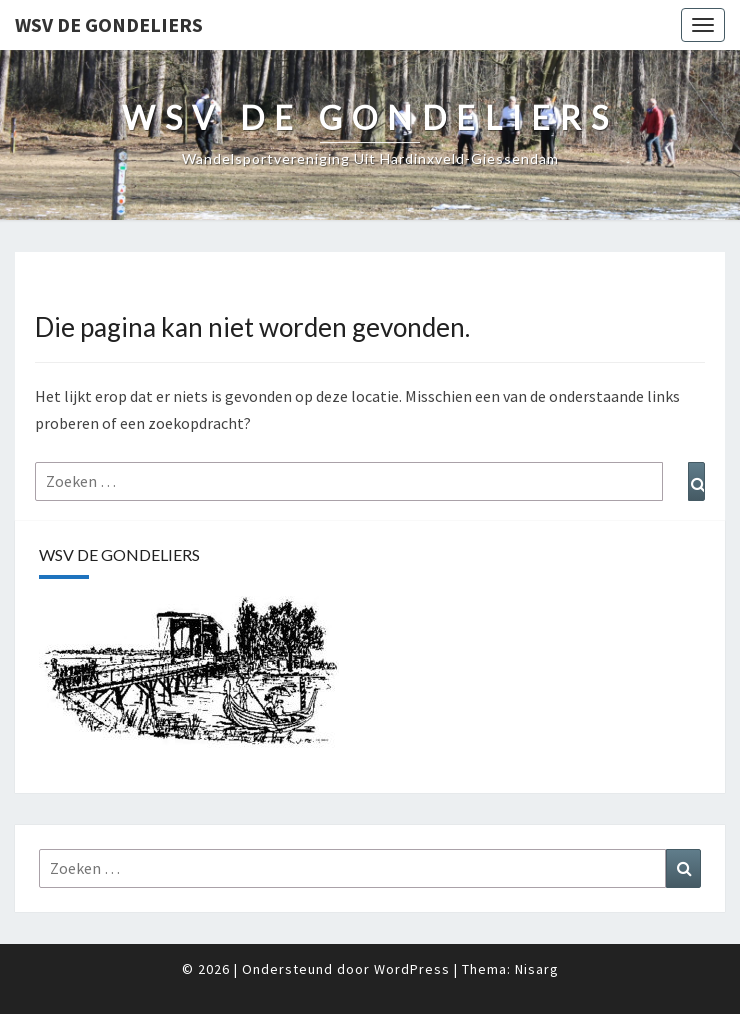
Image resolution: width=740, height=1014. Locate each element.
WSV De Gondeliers (109, 24)
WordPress (412, 969)
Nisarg (537, 969)
